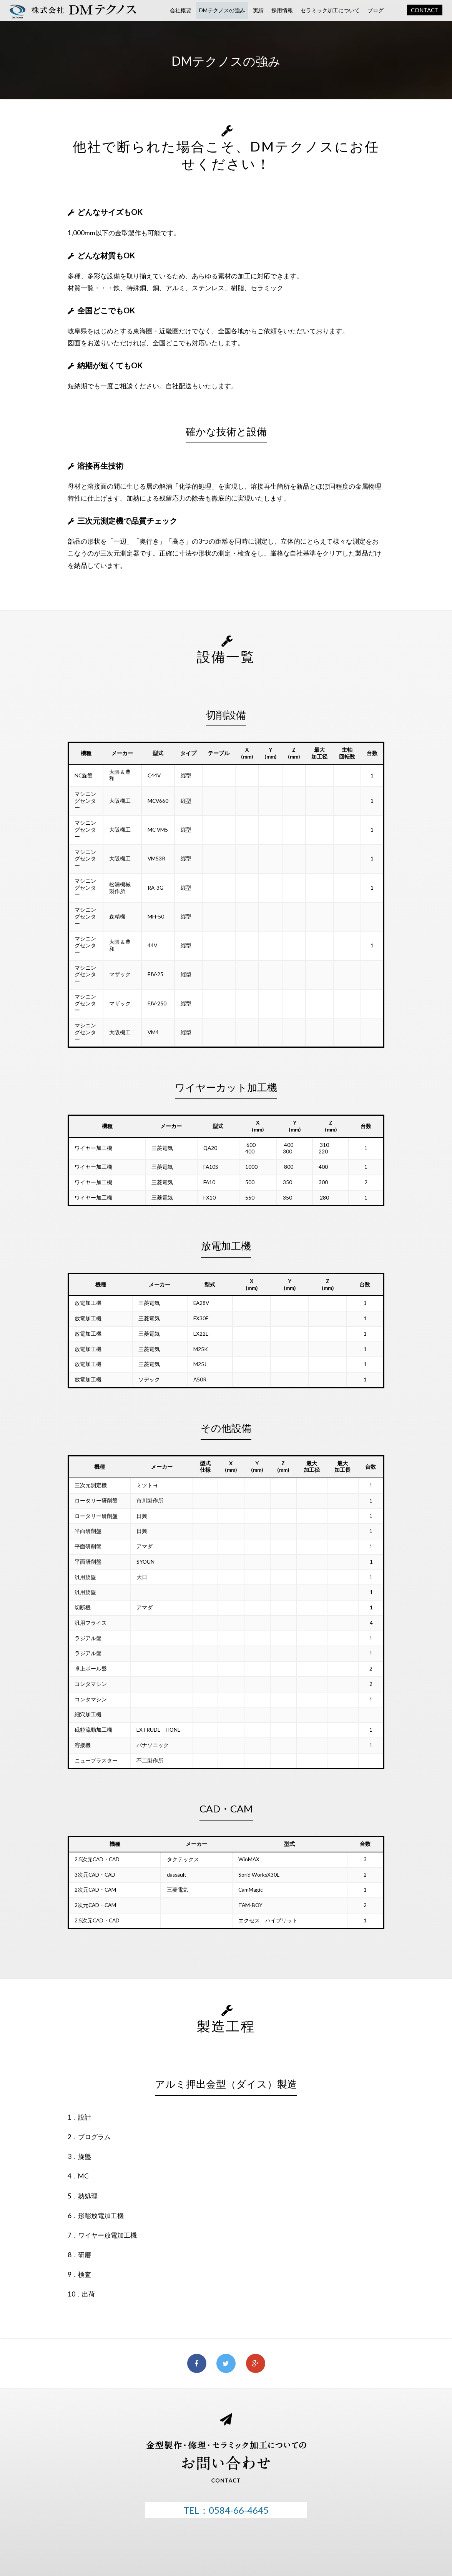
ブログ (375, 10)
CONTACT (425, 10)
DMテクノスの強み (222, 10)
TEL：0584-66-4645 (226, 2510)
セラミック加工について (330, 10)
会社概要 (180, 10)
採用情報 (282, 10)
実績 (258, 10)
